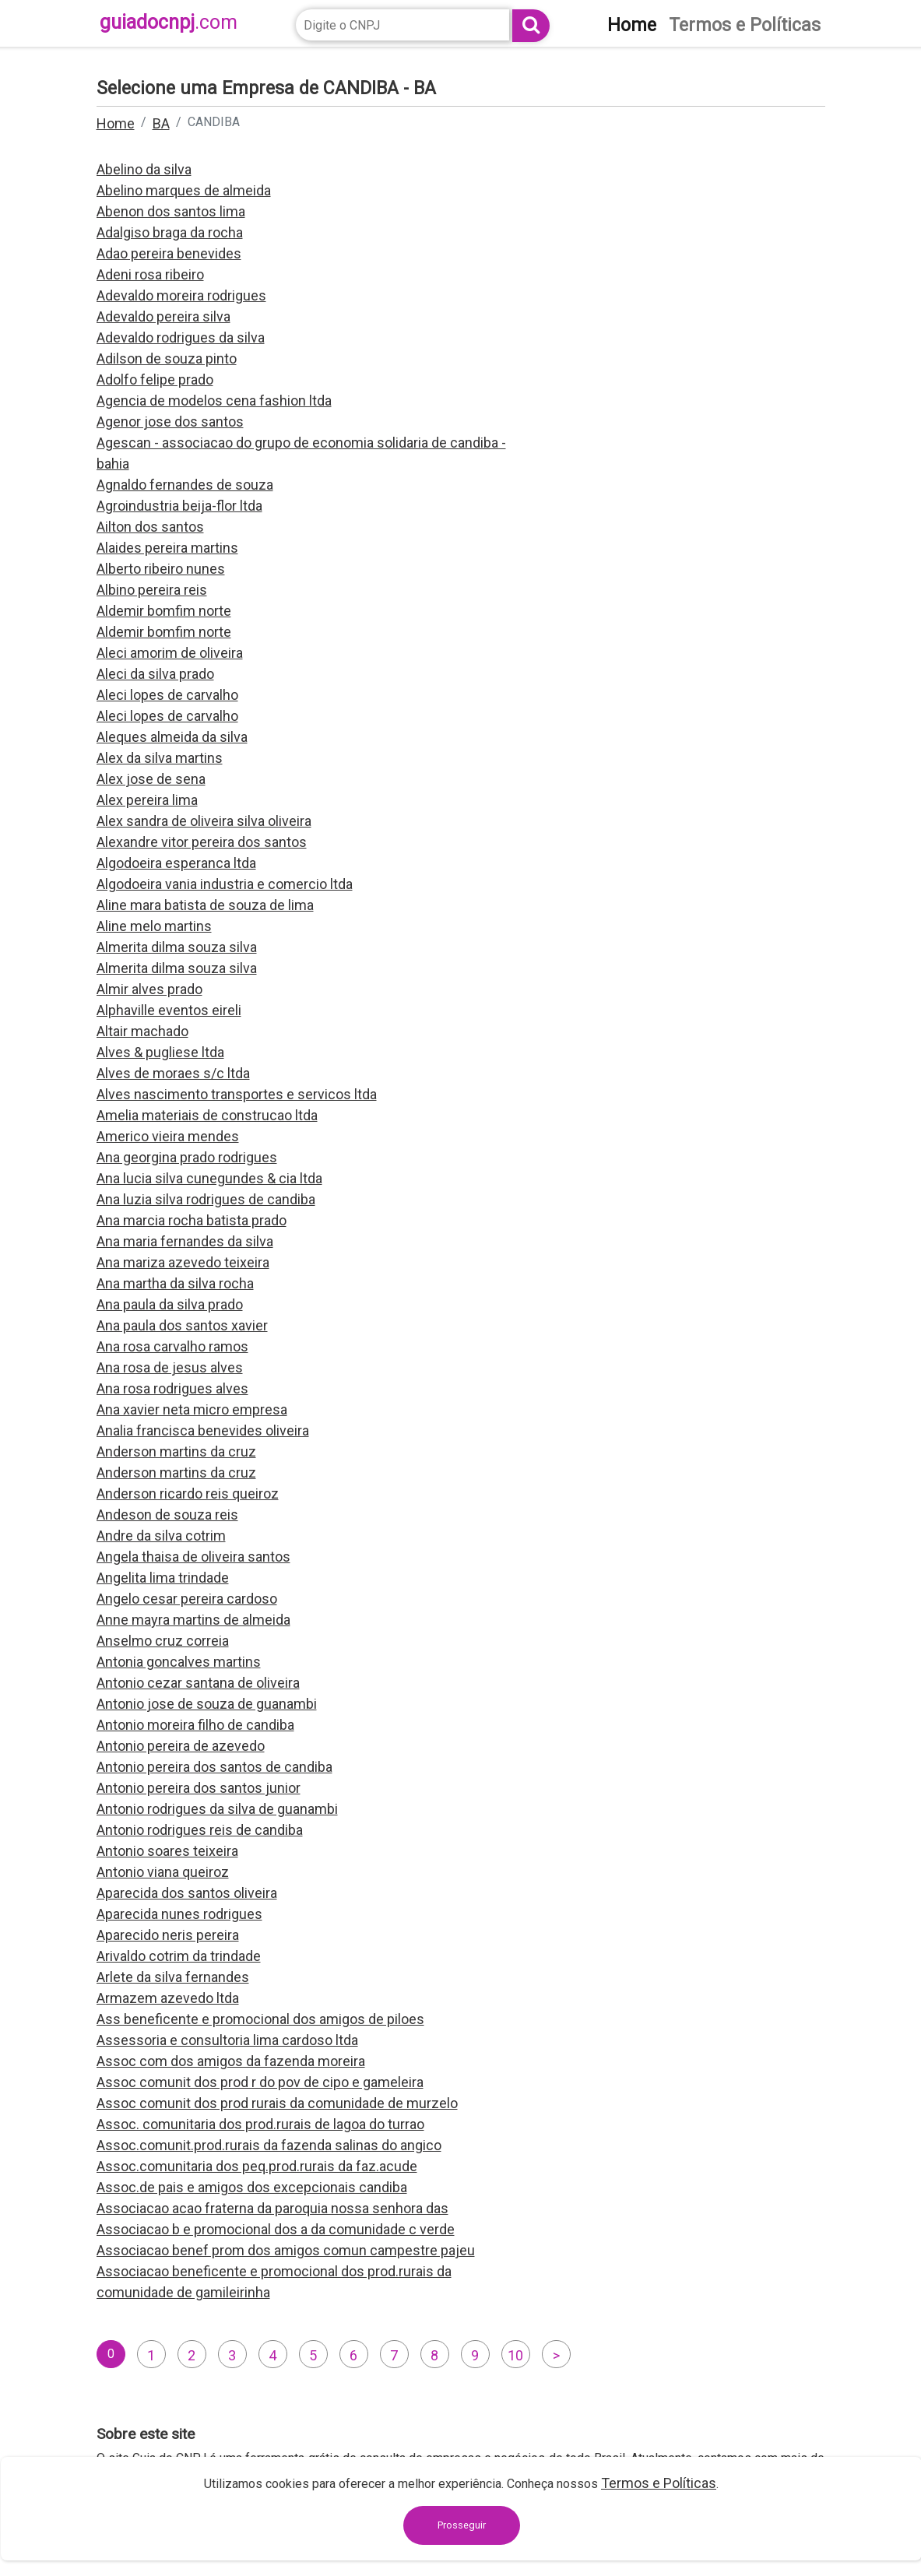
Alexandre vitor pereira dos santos (202, 842)
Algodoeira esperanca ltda (176, 863)
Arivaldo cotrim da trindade (179, 1956)
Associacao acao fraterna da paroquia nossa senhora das (272, 2208)
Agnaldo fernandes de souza (185, 484)
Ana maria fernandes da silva (185, 1241)
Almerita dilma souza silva (177, 947)
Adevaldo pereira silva (163, 316)
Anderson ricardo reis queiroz (188, 1493)
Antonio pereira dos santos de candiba (214, 1767)
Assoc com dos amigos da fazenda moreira (231, 2061)
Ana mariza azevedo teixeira (183, 1262)
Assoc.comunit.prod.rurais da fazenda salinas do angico (269, 2145)
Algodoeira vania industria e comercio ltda (225, 884)
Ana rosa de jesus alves (170, 1367)
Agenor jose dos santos (170, 421)
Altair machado (142, 1031)
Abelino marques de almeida (184, 190)
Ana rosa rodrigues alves (172, 1388)
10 (515, 2355)
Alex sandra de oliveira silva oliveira (204, 821)
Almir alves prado (149, 989)
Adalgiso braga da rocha (170, 232)
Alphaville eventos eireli (169, 1010)
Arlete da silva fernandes (173, 1977)
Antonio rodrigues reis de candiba (200, 1830)
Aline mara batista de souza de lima (205, 905)
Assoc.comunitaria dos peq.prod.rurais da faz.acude (257, 2166)
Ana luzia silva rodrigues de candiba (206, 1199)
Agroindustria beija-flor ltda (179, 505)
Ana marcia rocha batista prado (191, 1220)
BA (161, 123)
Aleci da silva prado (155, 674)
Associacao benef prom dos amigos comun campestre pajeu (286, 2250)
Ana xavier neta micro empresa (192, 1409)
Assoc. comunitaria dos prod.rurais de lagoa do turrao (260, 2124)
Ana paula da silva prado (170, 1304)
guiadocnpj (168, 22)
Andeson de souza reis (167, 1514)
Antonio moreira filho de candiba (195, 1725)
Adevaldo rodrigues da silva (181, 337)
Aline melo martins (154, 926)
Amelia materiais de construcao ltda (207, 1115)
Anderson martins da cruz (176, 1451)
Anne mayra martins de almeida (193, 1619)
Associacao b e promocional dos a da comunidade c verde (276, 2229)
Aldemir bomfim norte (164, 611)
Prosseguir (462, 2525)
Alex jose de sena (151, 779)
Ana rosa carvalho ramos (172, 1346)
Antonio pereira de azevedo (181, 1746)
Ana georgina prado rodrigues (187, 1157)
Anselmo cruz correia (163, 1640)
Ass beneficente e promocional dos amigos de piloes (260, 2019)
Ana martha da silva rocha (175, 1283)
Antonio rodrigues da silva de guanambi (217, 1809)
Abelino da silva (144, 169)
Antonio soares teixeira (167, 1851)
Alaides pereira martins (167, 547)
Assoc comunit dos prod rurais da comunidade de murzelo (277, 2103)
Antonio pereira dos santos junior (199, 1788)
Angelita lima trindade (163, 1577)
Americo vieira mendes (168, 1136)
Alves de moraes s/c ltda (173, 1073)
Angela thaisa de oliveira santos (193, 1556)
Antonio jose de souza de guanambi (207, 1704)
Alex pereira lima (147, 800)
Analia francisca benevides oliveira (203, 1430)
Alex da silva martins (160, 758)
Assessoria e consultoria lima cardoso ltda (227, 2040)
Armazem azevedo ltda (168, 1998)
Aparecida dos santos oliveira (187, 1893)
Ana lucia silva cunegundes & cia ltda (209, 1178)
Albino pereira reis (152, 590)
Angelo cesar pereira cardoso (187, 1598)
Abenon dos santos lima (171, 211)
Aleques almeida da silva (172, 737)
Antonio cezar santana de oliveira (198, 1683)
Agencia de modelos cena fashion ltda (214, 400)
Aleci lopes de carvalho (167, 695)
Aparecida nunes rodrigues (179, 1914)
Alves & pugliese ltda (160, 1052)
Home (116, 123)
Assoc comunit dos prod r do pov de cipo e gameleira (260, 2082)
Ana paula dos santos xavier (182, 1325)
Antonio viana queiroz (163, 1872)
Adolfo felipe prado (155, 379)
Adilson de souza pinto (167, 358)
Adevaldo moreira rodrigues (181, 295)
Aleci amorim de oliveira (170, 653)
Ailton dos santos (150, 526)
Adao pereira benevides (169, 253)
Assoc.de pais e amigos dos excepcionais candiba (252, 2187)
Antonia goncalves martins (179, 1661)
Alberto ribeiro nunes (161, 569)
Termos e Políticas (658, 2483)
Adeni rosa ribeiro (150, 274)
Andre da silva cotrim (161, 1535)
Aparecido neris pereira (168, 1935)
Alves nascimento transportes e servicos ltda (237, 1094)
